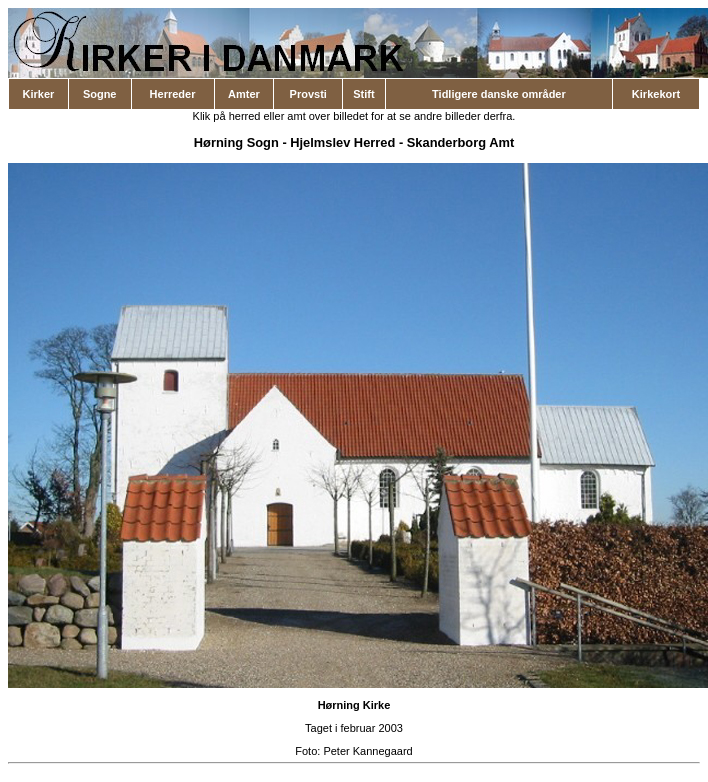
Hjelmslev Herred (342, 142)
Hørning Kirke (354, 705)
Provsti (308, 94)
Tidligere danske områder (499, 94)
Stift (363, 94)
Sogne (100, 94)
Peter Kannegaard (367, 751)
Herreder (173, 94)
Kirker (39, 94)
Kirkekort (656, 94)
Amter (244, 94)
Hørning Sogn (236, 142)
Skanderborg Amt (460, 142)
